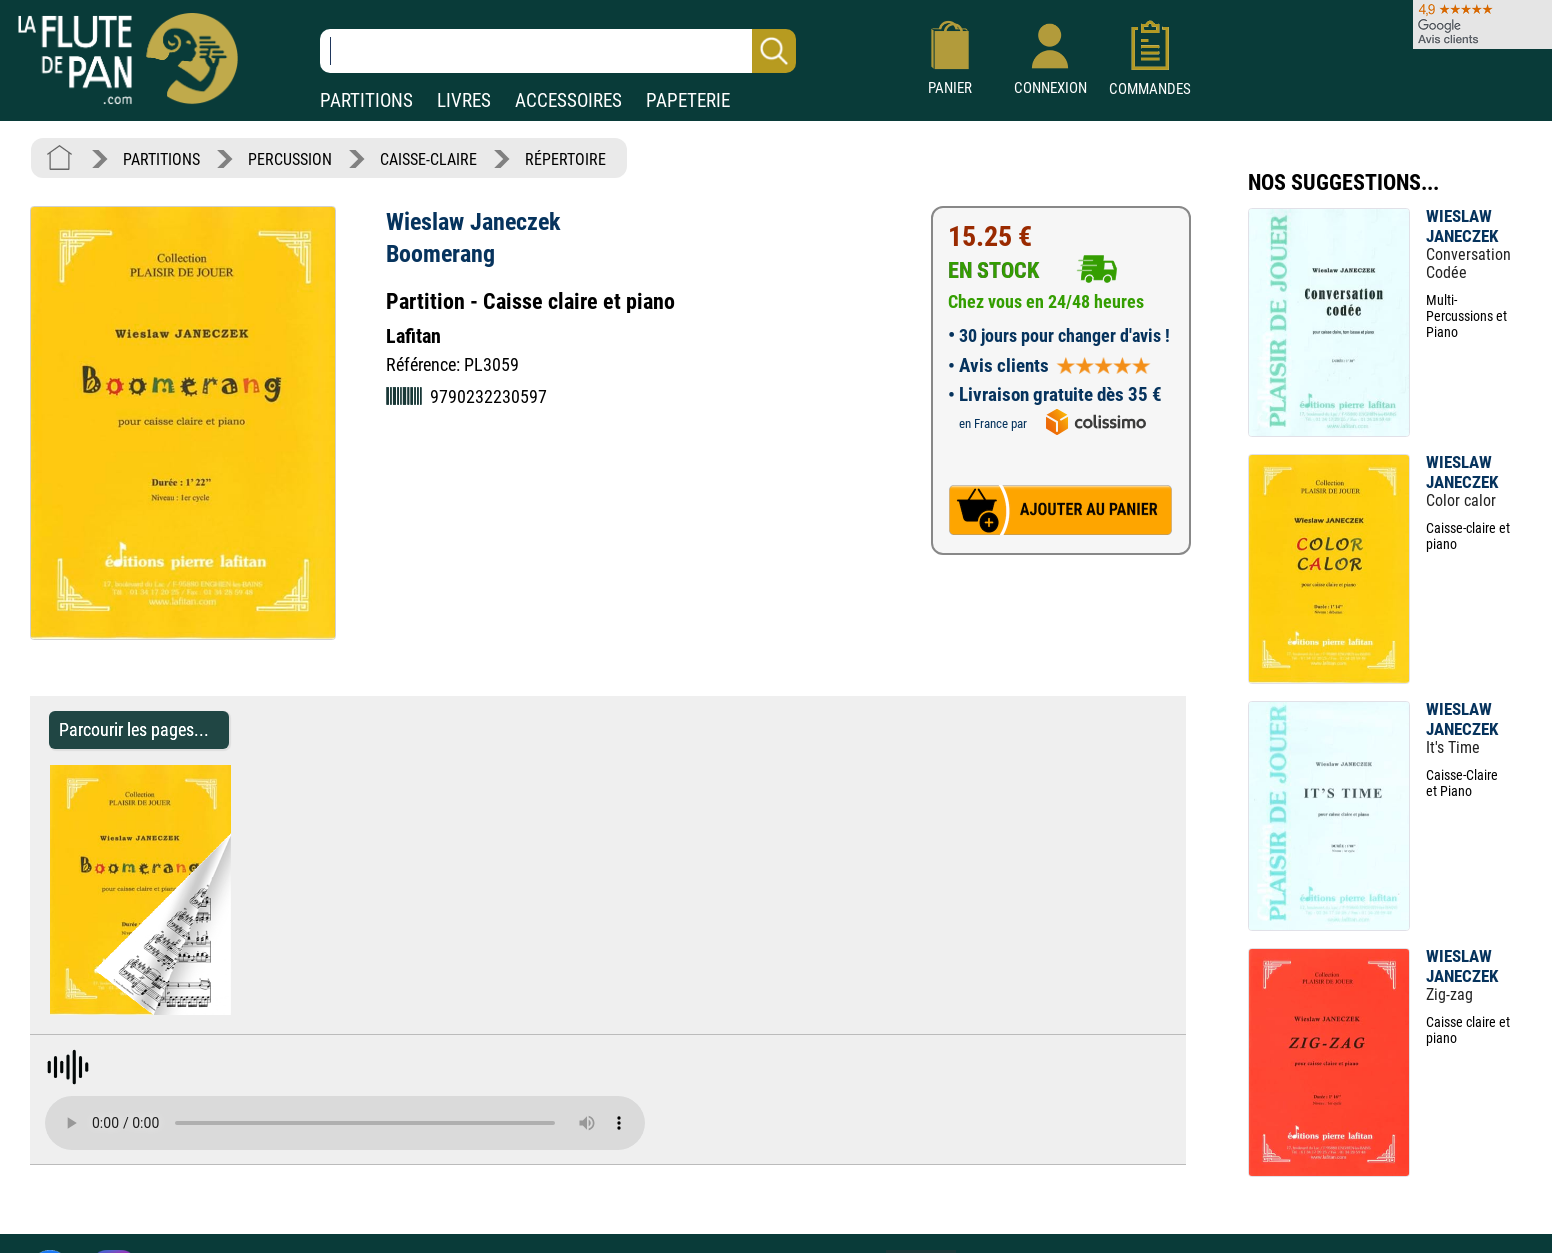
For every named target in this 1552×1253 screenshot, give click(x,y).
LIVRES (464, 100)
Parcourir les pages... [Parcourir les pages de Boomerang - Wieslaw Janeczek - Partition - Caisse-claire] (134, 729)
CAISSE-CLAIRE (428, 159)
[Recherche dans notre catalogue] (558, 51)
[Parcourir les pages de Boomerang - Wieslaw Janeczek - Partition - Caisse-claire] (240, 1009)
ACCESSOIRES (568, 100)
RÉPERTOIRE (565, 159)
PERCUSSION (290, 159)
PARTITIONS (366, 100)
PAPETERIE (688, 100)
